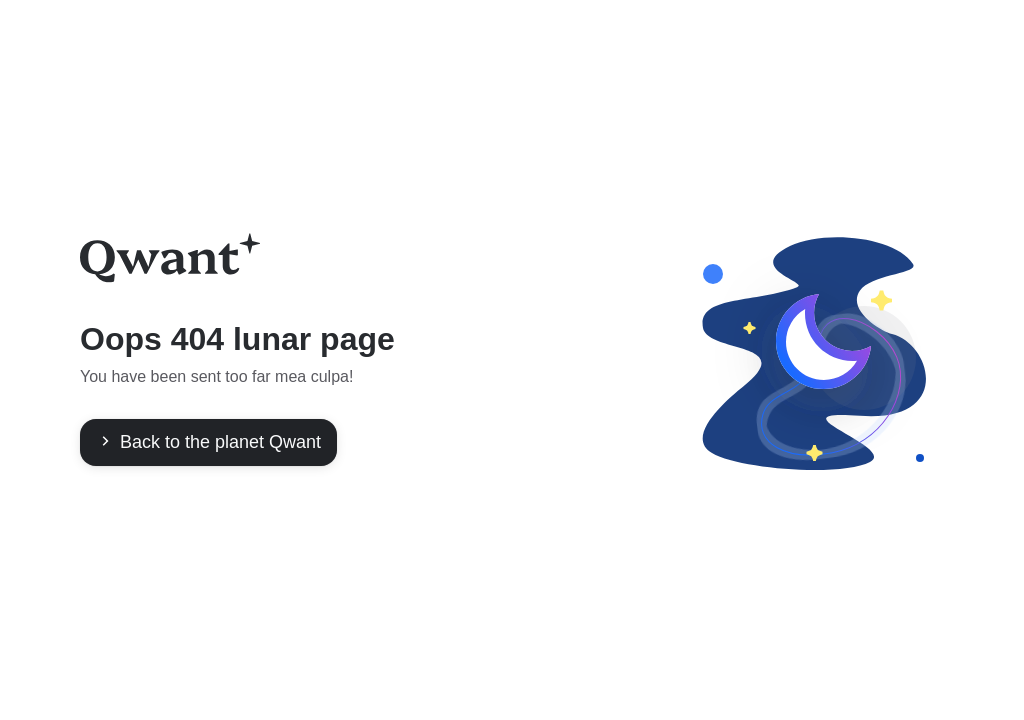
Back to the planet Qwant (208, 442)
